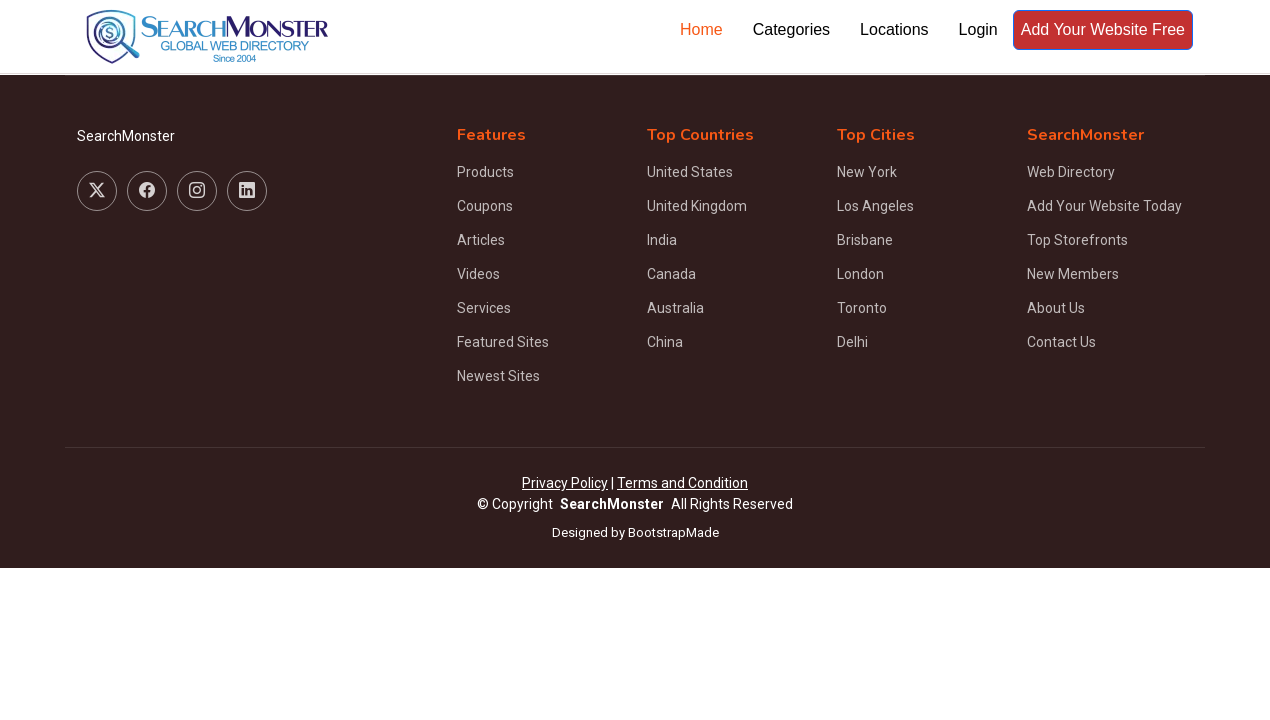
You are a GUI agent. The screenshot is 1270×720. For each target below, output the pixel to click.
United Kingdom (697, 206)
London (860, 274)
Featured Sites (503, 342)
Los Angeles (875, 206)
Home (701, 29)
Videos (478, 274)
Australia (675, 308)
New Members (1073, 274)
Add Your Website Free (1103, 29)
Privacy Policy (565, 483)
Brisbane (865, 240)
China (665, 342)
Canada (671, 274)
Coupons (485, 206)
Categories (791, 29)
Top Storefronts (1077, 240)
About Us (1056, 308)
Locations (894, 29)
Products (485, 172)
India (662, 240)
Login (978, 29)
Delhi (852, 342)
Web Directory (1071, 172)
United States (690, 172)
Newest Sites (498, 376)
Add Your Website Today (1104, 206)
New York (867, 172)
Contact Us (1061, 342)
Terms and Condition (682, 483)
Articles (481, 240)
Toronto (862, 308)
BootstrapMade (673, 532)
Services (484, 308)
